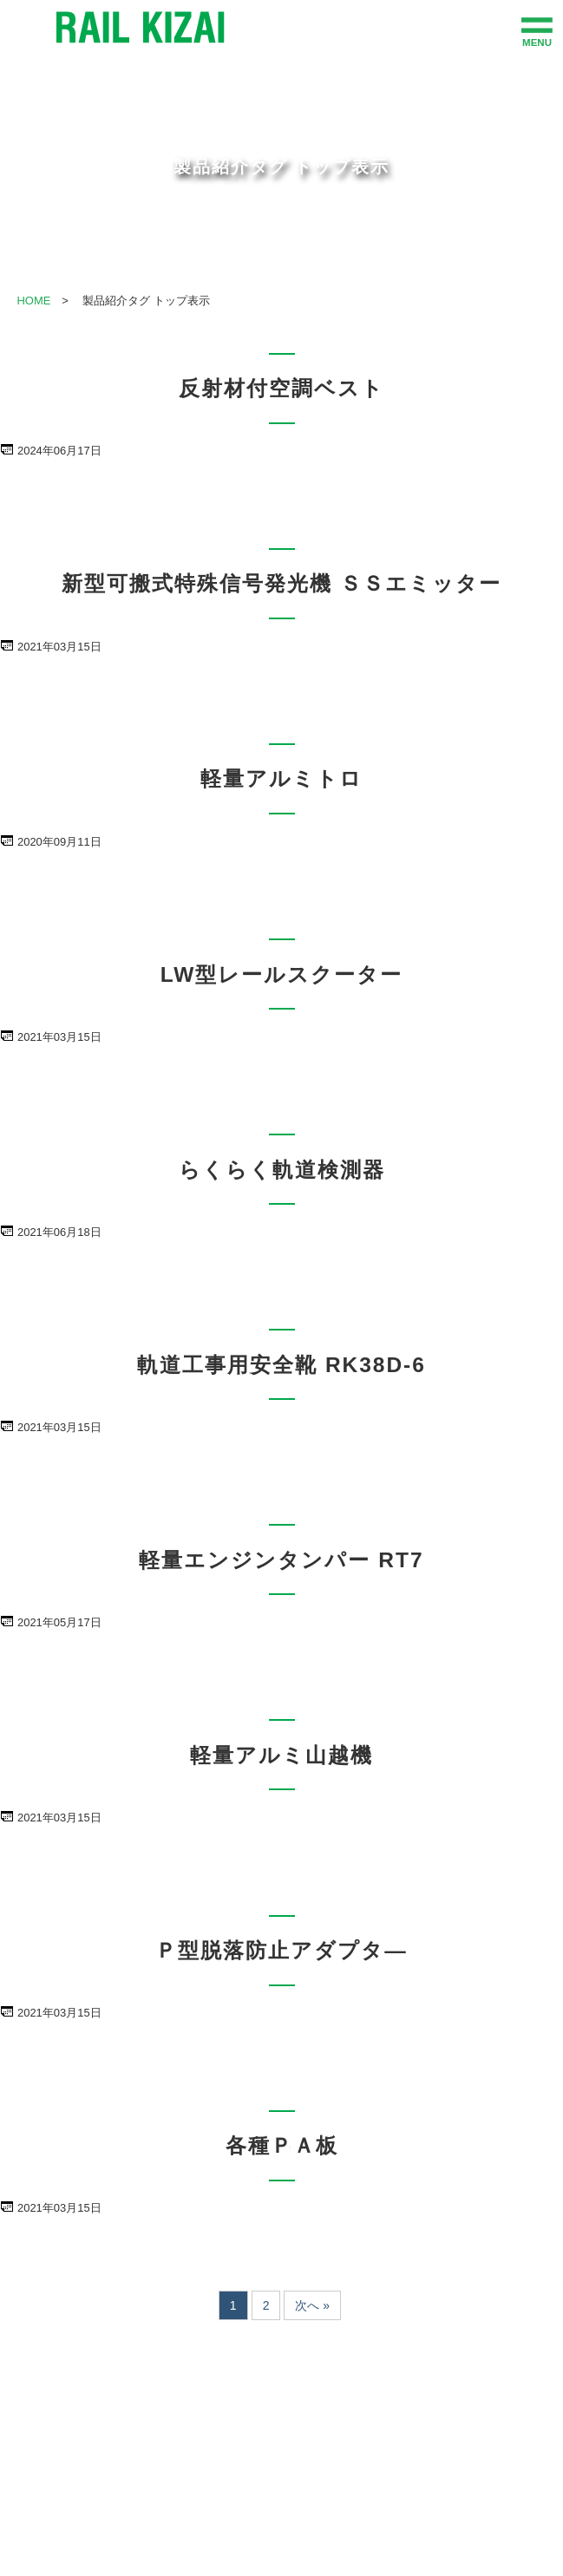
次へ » (312, 2305)
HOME (33, 300)
